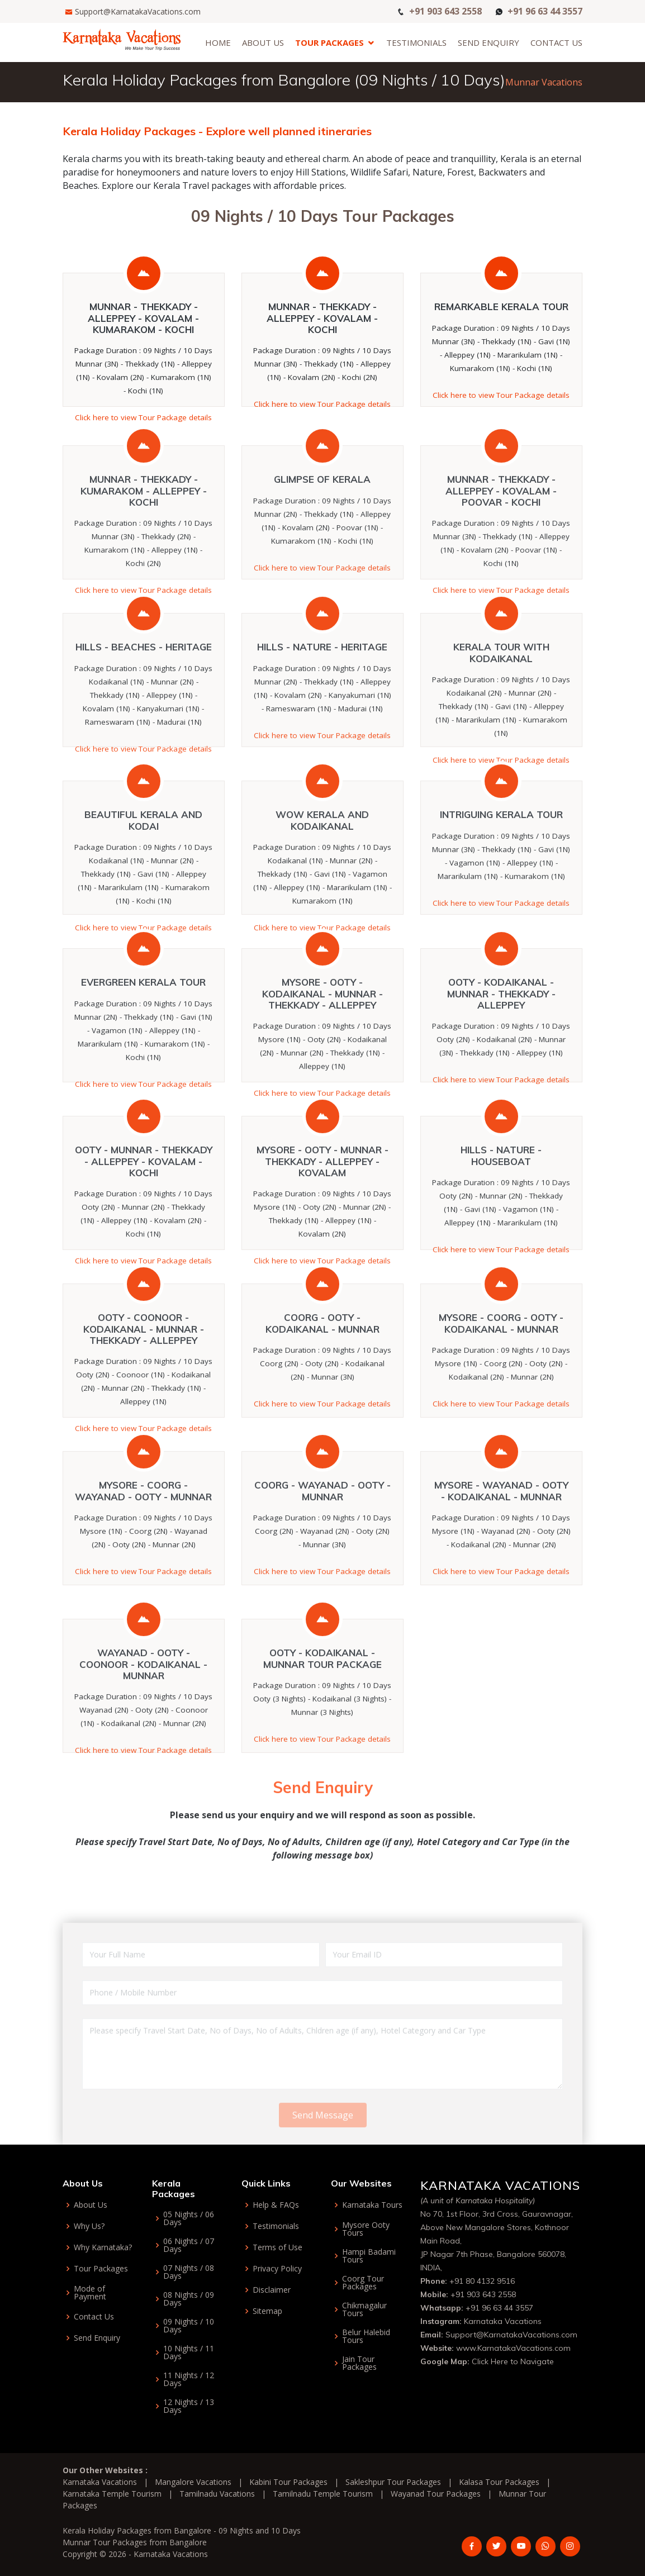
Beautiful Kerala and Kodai (143, 869)
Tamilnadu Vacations (217, 2493)
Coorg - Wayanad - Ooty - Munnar (322, 1539)
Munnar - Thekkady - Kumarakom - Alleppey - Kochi (143, 539)
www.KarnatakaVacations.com (513, 2348)
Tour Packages (329, 42)
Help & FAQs (276, 2205)
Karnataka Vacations (503, 2321)
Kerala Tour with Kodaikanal (501, 701)
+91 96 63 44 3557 (545, 10)
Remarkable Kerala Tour (501, 306)
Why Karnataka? (103, 2247)
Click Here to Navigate (513, 2361)
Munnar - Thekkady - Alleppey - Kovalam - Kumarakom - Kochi (143, 318)
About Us (263, 42)
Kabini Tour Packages (288, 2482)
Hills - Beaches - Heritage (143, 696)
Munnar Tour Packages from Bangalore (135, 2542)
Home (218, 42)
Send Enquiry (488, 42)
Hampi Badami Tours (369, 2256)
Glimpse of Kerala (322, 528)
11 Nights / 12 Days (188, 2379)
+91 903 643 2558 (445, 10)
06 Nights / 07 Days (188, 2245)
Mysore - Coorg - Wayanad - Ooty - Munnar (143, 1539)
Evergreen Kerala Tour (143, 1031)
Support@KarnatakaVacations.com (138, 11)
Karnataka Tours (372, 2205)
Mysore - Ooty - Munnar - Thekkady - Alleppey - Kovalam (322, 1210)
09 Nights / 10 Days (188, 2325)
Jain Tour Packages (359, 2363)
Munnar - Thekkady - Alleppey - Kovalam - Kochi (322, 318)
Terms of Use (277, 2247)
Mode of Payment (90, 2293)
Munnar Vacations (543, 82)
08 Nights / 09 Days (188, 2299)
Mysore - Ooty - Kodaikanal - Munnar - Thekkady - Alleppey (322, 1042)
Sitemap (267, 2311)
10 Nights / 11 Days (188, 2352)
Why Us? (89, 2226)
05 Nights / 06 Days (188, 2218)
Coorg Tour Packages (363, 2282)
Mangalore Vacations (193, 2482)
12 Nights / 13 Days (188, 2406)
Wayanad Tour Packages (436, 2493)
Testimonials (416, 42)
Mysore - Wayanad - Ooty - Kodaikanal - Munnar (501, 1539)
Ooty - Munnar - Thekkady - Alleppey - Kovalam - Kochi (143, 1210)
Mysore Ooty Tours (366, 2229)
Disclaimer (272, 2290)
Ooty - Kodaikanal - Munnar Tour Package (322, 1707)
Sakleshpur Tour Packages (393, 2482)
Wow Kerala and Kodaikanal (322, 869)
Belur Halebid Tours (366, 2336)
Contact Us (556, 42)
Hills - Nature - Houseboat (501, 1204)
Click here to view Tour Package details (143, 417)
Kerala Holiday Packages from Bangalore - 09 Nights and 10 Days (182, 2530)
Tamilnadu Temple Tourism (323, 2493)
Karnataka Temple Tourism (112, 2493)
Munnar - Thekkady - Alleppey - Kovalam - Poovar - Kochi (501, 539)
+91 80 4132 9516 (482, 2281)
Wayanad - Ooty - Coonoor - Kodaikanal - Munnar (143, 1713)
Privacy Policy (277, 2269)
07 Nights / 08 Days (188, 2272)
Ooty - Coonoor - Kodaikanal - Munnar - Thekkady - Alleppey (143, 1378)
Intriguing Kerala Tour (501, 863)
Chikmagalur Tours (364, 2309)
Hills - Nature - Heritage (322, 696)
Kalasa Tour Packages (499, 2482)
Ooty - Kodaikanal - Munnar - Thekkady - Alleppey (501, 1042)
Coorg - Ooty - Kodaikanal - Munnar (322, 1372)
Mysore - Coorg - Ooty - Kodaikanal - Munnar (501, 1372)
